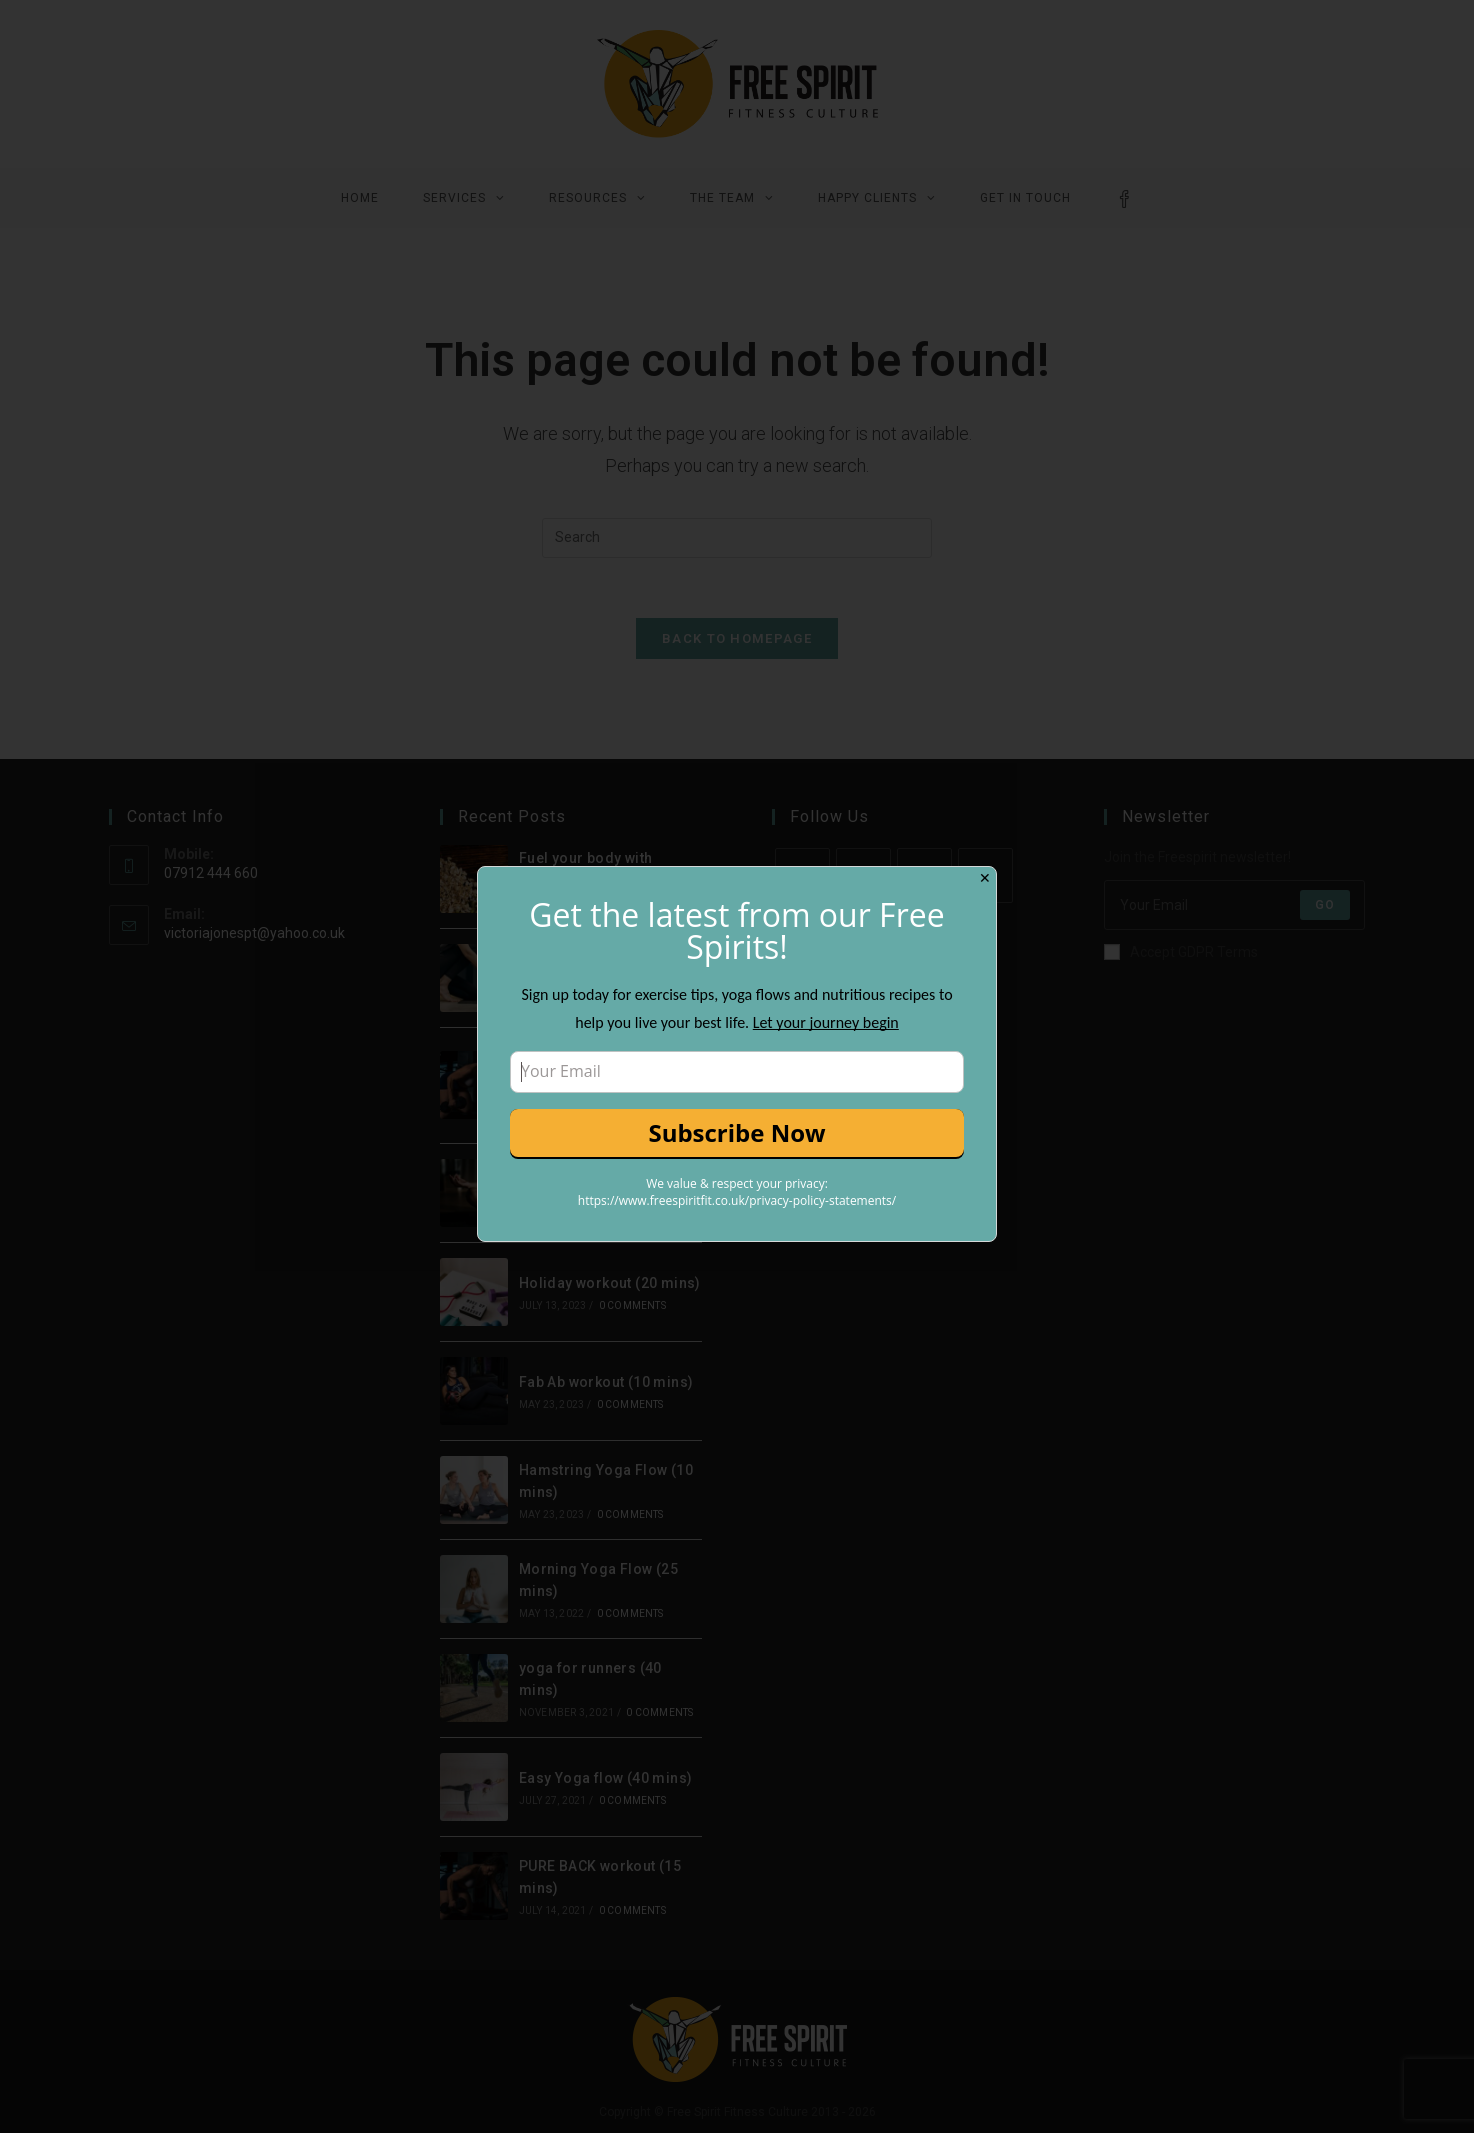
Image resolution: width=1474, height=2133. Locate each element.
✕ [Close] (985, 878)
